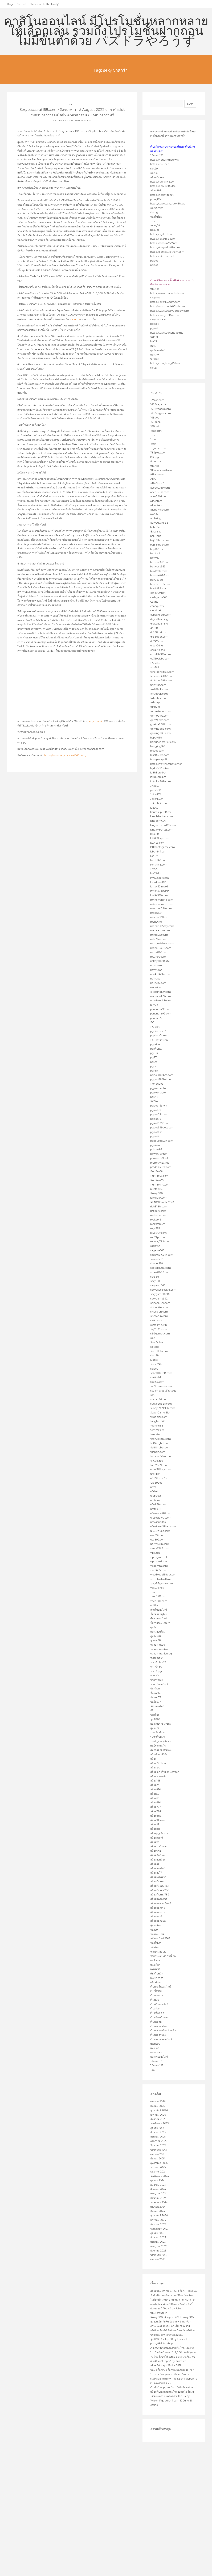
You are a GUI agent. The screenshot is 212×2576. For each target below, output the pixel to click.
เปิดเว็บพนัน (156, 1973)
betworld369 (157, 566)
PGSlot (154, 1101)
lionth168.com (158, 860)
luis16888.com (159, 895)
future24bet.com (160, 711)
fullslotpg (155, 702)
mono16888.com (160, 948)
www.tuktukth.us (160, 1579)
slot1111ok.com (159, 1351)
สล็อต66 (154, 1798)
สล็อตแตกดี (156, 1916)
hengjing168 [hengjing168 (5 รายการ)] (15, 2481)
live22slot (155, 873)
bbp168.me (157, 549)
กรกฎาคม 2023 (158, 2246)
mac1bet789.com (161, 908)
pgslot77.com (158, 1114)
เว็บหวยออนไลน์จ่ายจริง (163, 2030)
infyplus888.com (160, 781)
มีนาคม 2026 (157, 2106)
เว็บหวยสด (156, 2021)
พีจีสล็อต (154, 1714)
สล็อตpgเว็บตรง (159, 1833)
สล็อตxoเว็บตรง (158, 1846)
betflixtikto (156, 553)
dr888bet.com (159, 632)
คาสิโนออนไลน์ (158, 1609)
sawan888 (156, 1259)
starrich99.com (159, 1399)
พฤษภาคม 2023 (159, 2255)
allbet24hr (156, 505)
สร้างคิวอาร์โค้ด (159, 1754)
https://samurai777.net (163, 243)
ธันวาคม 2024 (158, 2171)
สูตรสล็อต (155, 1925)
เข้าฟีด (61, 2473)
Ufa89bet (156, 1482)
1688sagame (158, 404)
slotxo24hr (156, 208)
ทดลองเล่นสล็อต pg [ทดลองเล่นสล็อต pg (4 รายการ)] (34, 2512)
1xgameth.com (159, 448)
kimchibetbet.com (161, 816)
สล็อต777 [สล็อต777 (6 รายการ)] (34, 2531)
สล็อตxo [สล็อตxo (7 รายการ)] (40, 2543)
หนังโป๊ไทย (156, 216)
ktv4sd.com (157, 842)
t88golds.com (159, 1417)
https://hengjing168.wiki (164, 159)
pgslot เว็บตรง (158, 1105)
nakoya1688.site (160, 961)
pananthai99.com (161, 1009)
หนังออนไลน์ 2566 (160, 1938)
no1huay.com (158, 983)
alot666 (154, 514)
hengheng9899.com (163, 742)
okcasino (155, 987)
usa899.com (157, 1535)
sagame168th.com (161, 1254)
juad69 (154, 807)
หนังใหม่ (154, 1947)
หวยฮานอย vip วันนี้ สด (163, 1956)
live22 (153, 341)
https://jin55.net (159, 164)
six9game (156, 1320)
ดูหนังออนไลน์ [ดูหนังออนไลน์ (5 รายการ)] (15, 2512)
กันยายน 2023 (158, 2237)
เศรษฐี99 (155, 2043)
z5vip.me (155, 1592)
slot (152, 1338)
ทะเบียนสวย (156, 1658)
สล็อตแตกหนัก (158, 1920)
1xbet (153, 435)
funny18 (155, 225)
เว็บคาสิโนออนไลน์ (160, 1986)
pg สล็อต (155, 1044)
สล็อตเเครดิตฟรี (158, 1899)
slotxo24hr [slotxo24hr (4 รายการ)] (23, 2506)
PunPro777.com (160, 1184)
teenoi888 (156, 1425)
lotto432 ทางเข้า (159, 886)
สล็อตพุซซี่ (155, 1850)
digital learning (159, 619)
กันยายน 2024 (158, 2184)
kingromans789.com (163, 825)
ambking (155, 518)
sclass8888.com (160, 1272)
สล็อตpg (155, 1828)
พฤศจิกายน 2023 (159, 2228)
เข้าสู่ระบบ (64, 2468)
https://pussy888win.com (165, 315)
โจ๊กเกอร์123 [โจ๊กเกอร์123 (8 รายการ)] (41, 2556)
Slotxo (154, 1359)
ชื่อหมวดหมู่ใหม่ (158, 1614)
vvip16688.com (159, 1570)
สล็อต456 (155, 1789)
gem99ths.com (159, 715)
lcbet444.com (158, 851)
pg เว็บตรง (156, 1048)
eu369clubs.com (160, 658)
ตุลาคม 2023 (157, 2233)
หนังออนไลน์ (157, 1934)
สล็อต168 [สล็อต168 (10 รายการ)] (21, 2531)
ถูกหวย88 (155, 1640)
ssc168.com (157, 1381)
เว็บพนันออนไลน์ (159, 2004)
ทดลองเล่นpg (157, 1644)
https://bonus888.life (163, 186)
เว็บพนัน (154, 1999)
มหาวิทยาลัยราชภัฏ (160, 1723)
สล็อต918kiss (157, 1820)
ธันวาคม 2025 (158, 2119)
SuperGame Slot (160, 1412)
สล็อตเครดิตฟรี (158, 1877)
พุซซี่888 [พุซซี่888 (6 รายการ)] (44, 2525)
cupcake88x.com (160, 614)
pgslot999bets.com (162, 1127)
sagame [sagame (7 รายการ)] (13, 2500)
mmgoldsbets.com (162, 943)
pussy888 (156, 199)
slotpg (154, 212)
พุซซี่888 (155, 1719)
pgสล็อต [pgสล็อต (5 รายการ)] (30, 2494)
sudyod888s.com (161, 1403)
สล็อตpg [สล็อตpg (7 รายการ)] (25, 2537)
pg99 (153, 1062)
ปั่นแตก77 (155, 1697)
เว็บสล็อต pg (157, 2012)
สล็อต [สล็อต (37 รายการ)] (11, 2531)
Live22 (154, 869)
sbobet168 (156, 1263)
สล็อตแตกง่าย (157, 1907)
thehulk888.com (160, 1438)
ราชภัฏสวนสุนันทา (160, 1741)
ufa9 (153, 1487)
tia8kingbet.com (160, 1443)
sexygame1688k (160, 1294)
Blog (10, 4)
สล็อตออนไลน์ (157, 1868)
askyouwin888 (159, 522)
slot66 (153, 173)
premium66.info (159, 1158)
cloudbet (155, 610)
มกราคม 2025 (158, 2167)
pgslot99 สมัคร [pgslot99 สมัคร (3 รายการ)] (16, 2494)
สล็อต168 (155, 1780)
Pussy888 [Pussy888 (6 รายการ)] (43, 2494)
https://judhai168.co (162, 181)
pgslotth (155, 1136)
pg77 (153, 1057)
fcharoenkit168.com (162, 671)
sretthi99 (155, 1377)
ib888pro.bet (158, 772)
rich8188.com (158, 1206)
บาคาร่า (72, 104)
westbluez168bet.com (163, 1574)
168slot (154, 417)
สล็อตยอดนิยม (157, 1859)
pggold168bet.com (161, 1075)
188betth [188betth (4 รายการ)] (32, 2469)
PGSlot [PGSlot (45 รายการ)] (28, 2487)
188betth (156, 430)
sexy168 (155, 1281)
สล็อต (153, 1758)
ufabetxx (155, 1495)
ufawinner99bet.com (163, 1526)
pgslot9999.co (159, 1123)
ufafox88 (155, 1509)
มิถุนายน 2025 (158, 2145)
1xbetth (154, 221)
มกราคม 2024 (158, 2220)
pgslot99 (155, 1118)
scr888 (154, 1276)
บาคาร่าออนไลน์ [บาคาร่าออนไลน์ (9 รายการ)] (16, 2525)
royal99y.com (158, 1232)
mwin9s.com (158, 956)
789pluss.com (158, 452)
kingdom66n (158, 820)
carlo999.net (157, 592)
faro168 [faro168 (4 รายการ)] (12, 2475)
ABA (153, 479)
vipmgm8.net (158, 1557)
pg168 (154, 1053)
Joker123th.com (159, 803)
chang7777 (157, 606)
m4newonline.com (161, 899)
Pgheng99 (157, 1083)
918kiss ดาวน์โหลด (161, 470)
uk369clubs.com (160, 1530)
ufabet (154, 1491)
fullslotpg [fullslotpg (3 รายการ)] (24, 2475)
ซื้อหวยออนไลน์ (158, 1618)
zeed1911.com (158, 1596)
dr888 (154, 628)
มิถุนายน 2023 (158, 2250)
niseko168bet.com (161, 974)
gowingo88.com (160, 728)
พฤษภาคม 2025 (158, 2149)
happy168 (156, 737)
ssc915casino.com (161, 1386)
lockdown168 (158, 882)
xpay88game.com (161, 1583)
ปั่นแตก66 (155, 1693)
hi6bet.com (157, 750)
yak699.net (157, 1587)
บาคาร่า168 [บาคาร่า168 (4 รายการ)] (38, 2518)
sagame (155, 297)
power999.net (158, 1153)
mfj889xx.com (159, 934)
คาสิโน (154, 1605)
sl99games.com (160, 1333)
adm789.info (158, 496)
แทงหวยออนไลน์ (159, 2056)
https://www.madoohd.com (167, 293)
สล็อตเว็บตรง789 (159, 1890)
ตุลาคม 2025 (157, 2127)
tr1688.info (156, 1460)
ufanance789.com (161, 1513)
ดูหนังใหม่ (155, 1636)
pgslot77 (155, 1110)
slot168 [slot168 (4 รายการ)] (47, 2500)
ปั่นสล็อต (155, 1688)
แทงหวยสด (156, 2052)
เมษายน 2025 (157, 2154)
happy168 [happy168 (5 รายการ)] (38, 2475)
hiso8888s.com (159, 755)
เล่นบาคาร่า (156, 1978)
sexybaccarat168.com (163, 1289)
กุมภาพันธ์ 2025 (159, 2162)
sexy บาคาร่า (96, 720)
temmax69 (157, 1430)
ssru (152, 1395)
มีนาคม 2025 (157, 2158)
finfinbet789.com (161, 680)
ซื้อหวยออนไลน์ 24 (160, 1623)
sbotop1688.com (160, 1267)
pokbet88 (156, 1149)
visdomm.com (159, 1565)
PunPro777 (157, 1180)
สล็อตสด (155, 1864)
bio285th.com (158, 571)
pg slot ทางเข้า (159, 1031)
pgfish (154, 1070)
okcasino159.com (160, 991)
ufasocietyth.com (160, 1517)
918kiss (154, 288)
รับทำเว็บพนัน (157, 1736)
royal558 (155, 1228)
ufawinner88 (158, 1522)
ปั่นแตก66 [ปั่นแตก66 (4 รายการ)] (31, 2525)
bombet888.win (160, 575)
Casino (154, 601)
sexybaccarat (158, 319)
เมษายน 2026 (157, 2101)
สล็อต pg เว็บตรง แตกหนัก (164, 1771)
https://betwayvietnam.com (167, 251)
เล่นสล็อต (155, 1982)
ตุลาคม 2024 (157, 2180)
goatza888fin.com (161, 724)
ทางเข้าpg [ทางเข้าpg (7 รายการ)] (13, 2518)
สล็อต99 (155, 1824)
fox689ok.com (159, 689)
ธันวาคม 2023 (158, 2224)
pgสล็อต (155, 1145)
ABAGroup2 (157, 483)
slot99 (154, 168)
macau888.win (159, 917)
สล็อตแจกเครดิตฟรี (160, 1903)
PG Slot (155, 1026)
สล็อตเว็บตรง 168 (159, 1885)
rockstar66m (157, 1224)
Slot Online (157, 1342)
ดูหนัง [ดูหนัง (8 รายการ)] (48, 2506)
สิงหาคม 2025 (158, 2136)
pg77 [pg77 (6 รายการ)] (18, 2487)
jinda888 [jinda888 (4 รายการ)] (29, 2481)
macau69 (156, 912)
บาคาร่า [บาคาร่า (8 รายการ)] (26, 2518)
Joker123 (155, 794)
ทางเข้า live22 (158, 1662)
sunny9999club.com (162, 1408)
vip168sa (155, 1552)
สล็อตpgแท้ (156, 1837)
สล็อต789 (155, 1811)
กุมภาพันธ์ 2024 (159, 2215)
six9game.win (158, 1324)
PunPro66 (156, 1171)
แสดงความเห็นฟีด (67, 2477)
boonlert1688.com (161, 584)
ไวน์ (152, 2070)
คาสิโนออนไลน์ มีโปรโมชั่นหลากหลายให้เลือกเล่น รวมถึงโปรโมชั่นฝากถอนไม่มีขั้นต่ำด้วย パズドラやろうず (106, 31)
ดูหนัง (153, 345)
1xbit (153, 443)
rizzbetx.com (158, 1210)
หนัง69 (154, 1929)
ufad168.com (158, 1504)
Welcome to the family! (44, 4)
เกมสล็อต (155, 1964)
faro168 (154, 359)
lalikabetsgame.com (162, 847)
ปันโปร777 (156, 1701)
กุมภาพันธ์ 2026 (159, 2110)
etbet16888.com (160, 654)
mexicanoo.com (160, 930)
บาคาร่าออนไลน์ (159, 1684)
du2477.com (157, 641)
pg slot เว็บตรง (158, 1035)
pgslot (154, 260)
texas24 (155, 1434)
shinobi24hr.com (160, 1303)
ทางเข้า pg (156, 1666)
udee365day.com (160, 1469)
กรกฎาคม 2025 (158, 2141)
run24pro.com (158, 1237)
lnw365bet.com (159, 877)
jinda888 (155, 790)
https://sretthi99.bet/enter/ (166, 763)
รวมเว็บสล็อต (157, 1732)
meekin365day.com (162, 926)
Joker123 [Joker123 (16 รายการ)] (42, 2481)
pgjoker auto (158, 1088)
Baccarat (155, 531)
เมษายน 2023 (157, 2259)
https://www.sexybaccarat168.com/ (65, 755)
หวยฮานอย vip (158, 1951)
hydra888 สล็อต (159, 768)
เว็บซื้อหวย (156, 1991)
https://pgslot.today (162, 194)
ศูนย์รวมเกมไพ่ (158, 1745)
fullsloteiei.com (159, 698)
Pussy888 (156, 1193)
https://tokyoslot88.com (165, 247)
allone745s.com (159, 509)
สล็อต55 (154, 1793)
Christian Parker (82, 120)
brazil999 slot (158, 588)
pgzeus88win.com (161, 1140)
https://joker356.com (162, 238)
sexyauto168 (157, 1285)
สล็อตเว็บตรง (157, 177)
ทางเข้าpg (156, 1671)
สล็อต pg (155, 1767)
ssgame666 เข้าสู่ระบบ (163, 1390)
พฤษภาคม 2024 (159, 2202)
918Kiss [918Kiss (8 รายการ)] (44, 2469)
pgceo (154, 1066)
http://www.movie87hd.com (167, 306)
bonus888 (156, 579)
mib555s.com (158, 939)
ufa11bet (155, 1473)
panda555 (155, 1018)
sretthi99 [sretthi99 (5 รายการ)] (37, 2506)
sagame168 (157, 1250)
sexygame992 (159, 1298)
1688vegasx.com (160, 408)
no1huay (155, 978)
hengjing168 (157, 746)
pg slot (154, 323)
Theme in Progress (169, 2571)
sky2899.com (158, 1329)
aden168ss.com (159, 492)
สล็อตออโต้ (156, 1872)
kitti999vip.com (159, 838)
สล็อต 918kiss (158, 1763)
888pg (154, 457)
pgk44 (154, 1097)
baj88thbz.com (159, 540)
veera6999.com (159, 1548)
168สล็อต (155, 422)
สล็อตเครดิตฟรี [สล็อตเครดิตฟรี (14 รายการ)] (31, 2549)
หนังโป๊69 (155, 1942)
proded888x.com (161, 1167)
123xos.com (157, 400)
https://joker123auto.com (165, 301)
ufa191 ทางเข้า (158, 1478)
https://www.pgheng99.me (166, 332)
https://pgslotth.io (161, 234)
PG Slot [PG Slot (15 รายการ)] (39, 2487)
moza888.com (159, 952)
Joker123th (156, 798)
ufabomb (155, 1500)
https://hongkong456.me (165, 363)
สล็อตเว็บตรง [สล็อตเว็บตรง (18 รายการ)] (14, 2556)
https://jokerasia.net (162, 256)
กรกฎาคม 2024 (158, 2193)
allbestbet (156, 501)
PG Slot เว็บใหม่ (159, 1040)
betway (154, 557)
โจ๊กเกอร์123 (156, 155)
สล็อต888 (156, 190)
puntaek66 (156, 1189)
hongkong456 (158, 759)
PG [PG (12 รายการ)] (10, 2487)
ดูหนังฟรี (155, 354)
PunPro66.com (159, 1175)
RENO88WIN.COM (162, 1202)
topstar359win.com (161, 1456)
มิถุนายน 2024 (158, 2198)
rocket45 (155, 1219)
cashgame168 (158, 597)
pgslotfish (156, 1132)
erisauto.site (157, 649)
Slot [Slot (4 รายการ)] (38, 2500)
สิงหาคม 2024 (158, 2189)
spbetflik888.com (161, 1373)
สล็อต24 (154, 1785)
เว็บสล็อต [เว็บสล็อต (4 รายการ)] (28, 2556)
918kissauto (157, 474)
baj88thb (155, 536)
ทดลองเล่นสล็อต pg (161, 1653)
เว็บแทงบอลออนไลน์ (161, 2039)
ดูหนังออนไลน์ (157, 350)
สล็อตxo (154, 1842)
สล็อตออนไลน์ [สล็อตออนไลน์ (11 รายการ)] (15, 2549)
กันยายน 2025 (158, 2132)
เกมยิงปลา (155, 1960)
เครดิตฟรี (155, 1969)
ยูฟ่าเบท (154, 1728)
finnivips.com (158, 684)
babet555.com (158, 527)
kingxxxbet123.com (161, 829)
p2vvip (154, 1004)
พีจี (151, 1710)
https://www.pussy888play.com (169, 310)
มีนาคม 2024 (157, 2211)
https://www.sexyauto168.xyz (167, 203)
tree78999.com (159, 1465)
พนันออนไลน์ (157, 1706)
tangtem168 (157, 1421)
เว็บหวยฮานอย (158, 2034)
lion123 (154, 856)
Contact (21, 4)
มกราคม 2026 (158, 2114)
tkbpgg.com (157, 1451)
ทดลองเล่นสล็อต (159, 1649)
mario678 (156, 921)
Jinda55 (154, 785)
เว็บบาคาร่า (156, 1995)
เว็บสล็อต (155, 2008)
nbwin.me (156, 965)
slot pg (154, 1346)
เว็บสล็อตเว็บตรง (159, 2017)
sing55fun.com (159, 1311)
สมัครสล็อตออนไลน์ (161, 1750)
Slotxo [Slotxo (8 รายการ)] (12, 2506)
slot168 (154, 1355)
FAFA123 (155, 663)
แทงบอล (154, 2048)
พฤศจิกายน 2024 (159, 2176)
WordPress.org (67, 2481)
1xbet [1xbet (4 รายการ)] (11, 2469)
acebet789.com (160, 487)
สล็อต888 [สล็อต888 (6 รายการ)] (13, 2537)
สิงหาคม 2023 (158, 2241)
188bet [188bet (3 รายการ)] (20, 2469)
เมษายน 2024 (158, 2206)
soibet (154, 1368)
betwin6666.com (160, 562)
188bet (154, 426)
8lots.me (155, 461)
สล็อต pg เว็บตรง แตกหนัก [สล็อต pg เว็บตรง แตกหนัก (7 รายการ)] (21, 2543)
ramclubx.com (158, 1197)
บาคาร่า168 (156, 1679)
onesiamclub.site (160, 1000)
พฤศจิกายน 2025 (159, 2123)
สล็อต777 (155, 1806)
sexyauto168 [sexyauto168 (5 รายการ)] (26, 2500)
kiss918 (154, 229)
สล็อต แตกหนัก (158, 1776)
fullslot (154, 337)
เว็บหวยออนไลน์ (159, 2026)
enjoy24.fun (157, 645)
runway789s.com (160, 1241)
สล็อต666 (155, 1802)
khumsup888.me (161, 812)
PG (152, 1022)
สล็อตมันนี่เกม (157, 1855)
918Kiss (154, 465)
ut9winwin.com (159, 1544)
